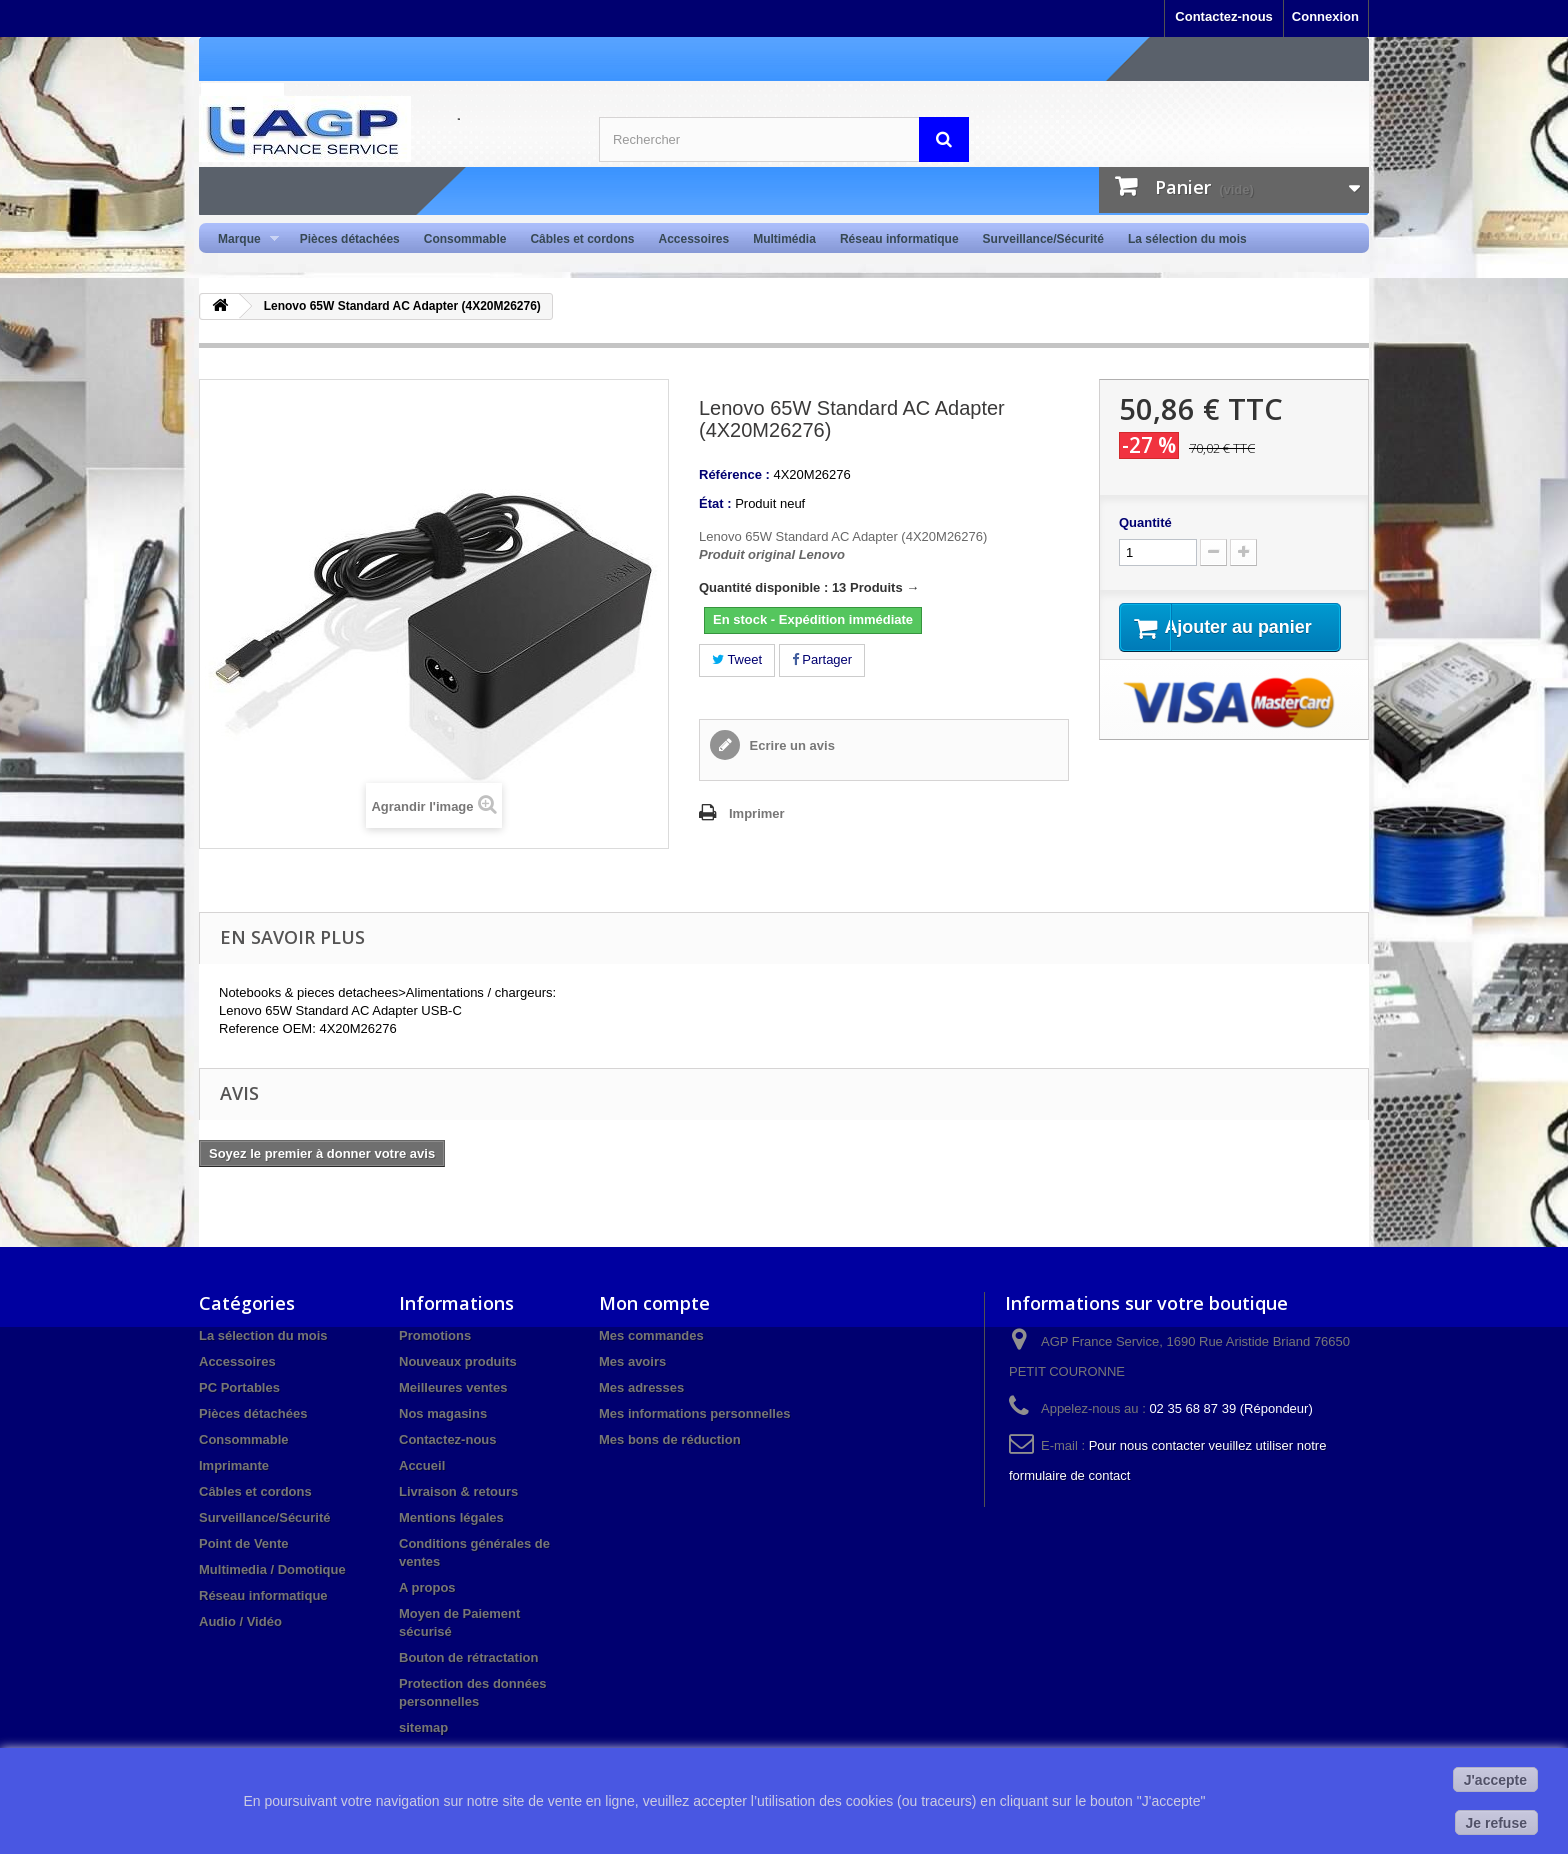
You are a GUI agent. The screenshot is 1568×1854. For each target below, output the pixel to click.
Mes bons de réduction (670, 1439)
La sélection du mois (1187, 239)
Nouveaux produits (458, 1361)
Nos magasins (443, 1413)
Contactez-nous (1224, 16)
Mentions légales (451, 1517)
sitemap (423, 1727)
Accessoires (693, 239)
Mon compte (654, 1303)
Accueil (422, 1465)
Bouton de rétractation (468, 1657)
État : (715, 503)
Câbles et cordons (582, 239)
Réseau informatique (899, 239)
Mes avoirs (632, 1361)
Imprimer (757, 813)
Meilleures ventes (453, 1387)
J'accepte (1495, 1780)
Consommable (465, 239)
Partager (822, 659)
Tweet (737, 659)
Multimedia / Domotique (272, 1569)
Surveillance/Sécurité (1043, 239)
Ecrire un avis (790, 745)
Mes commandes (651, 1335)
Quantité (1145, 522)
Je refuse (1496, 1823)
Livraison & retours (458, 1491)
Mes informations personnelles (694, 1413)
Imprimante (234, 1465)
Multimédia (784, 239)
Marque (242, 239)
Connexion (1325, 16)
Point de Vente (244, 1543)
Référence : (734, 474)
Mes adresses (641, 1387)
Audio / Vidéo (240, 1621)
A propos (427, 1587)
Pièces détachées (350, 239)
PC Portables (239, 1387)
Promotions (435, 1335)
